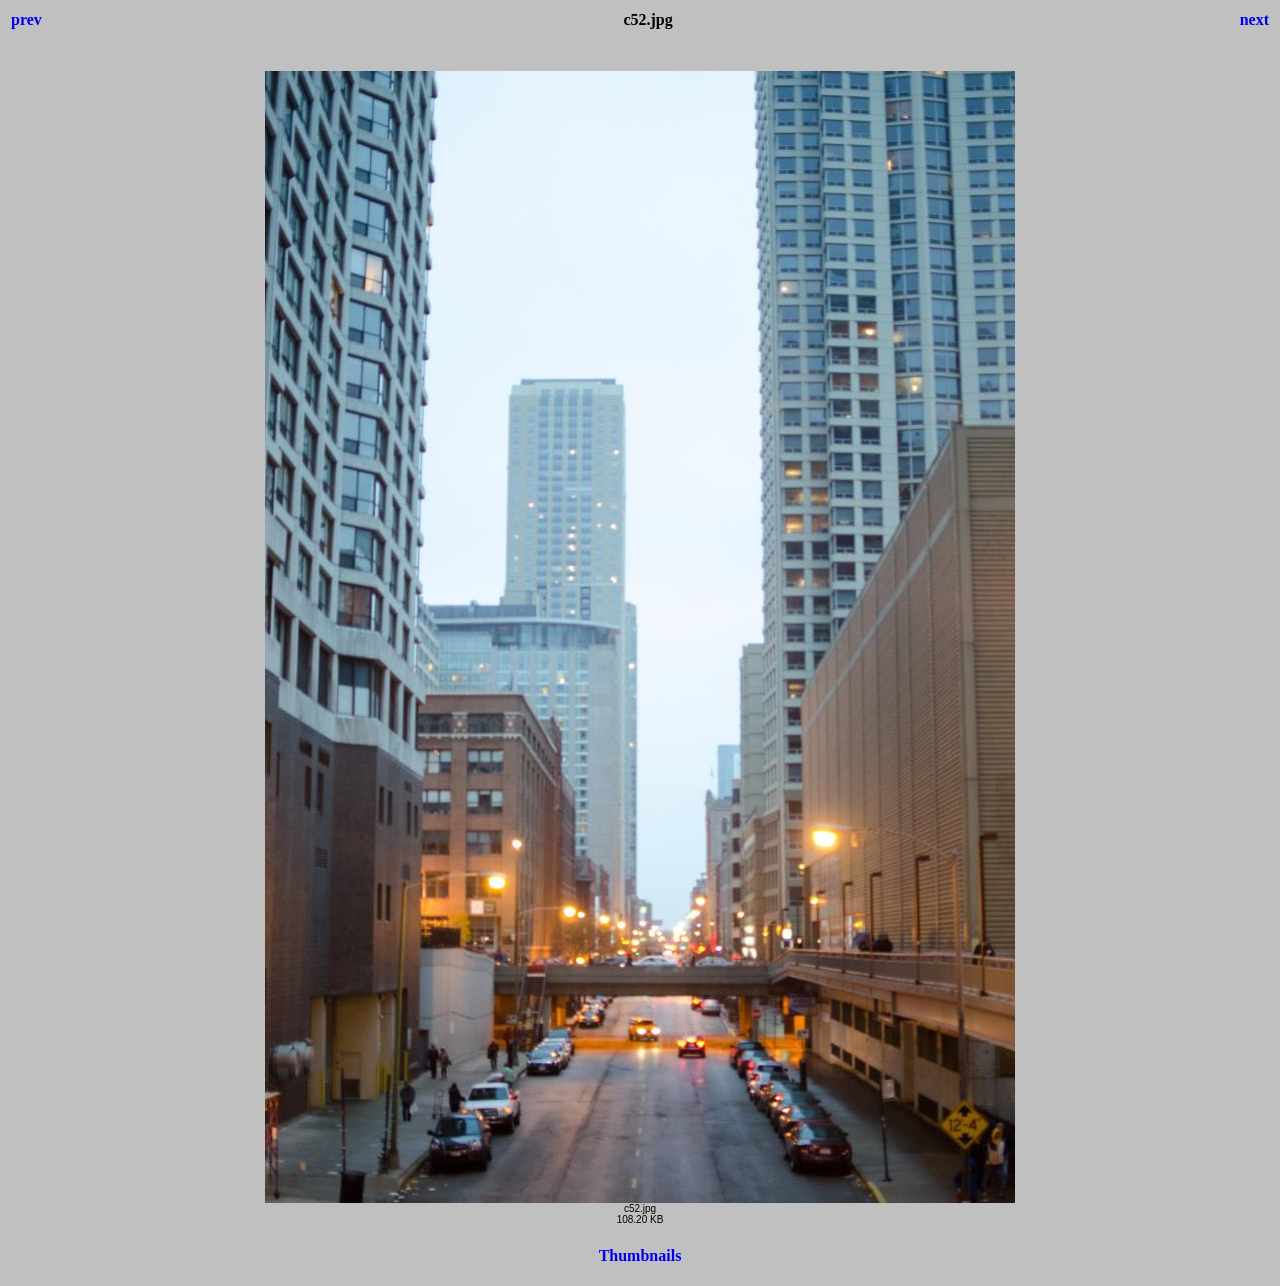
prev (26, 19)
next (1254, 19)
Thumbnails (640, 1255)
